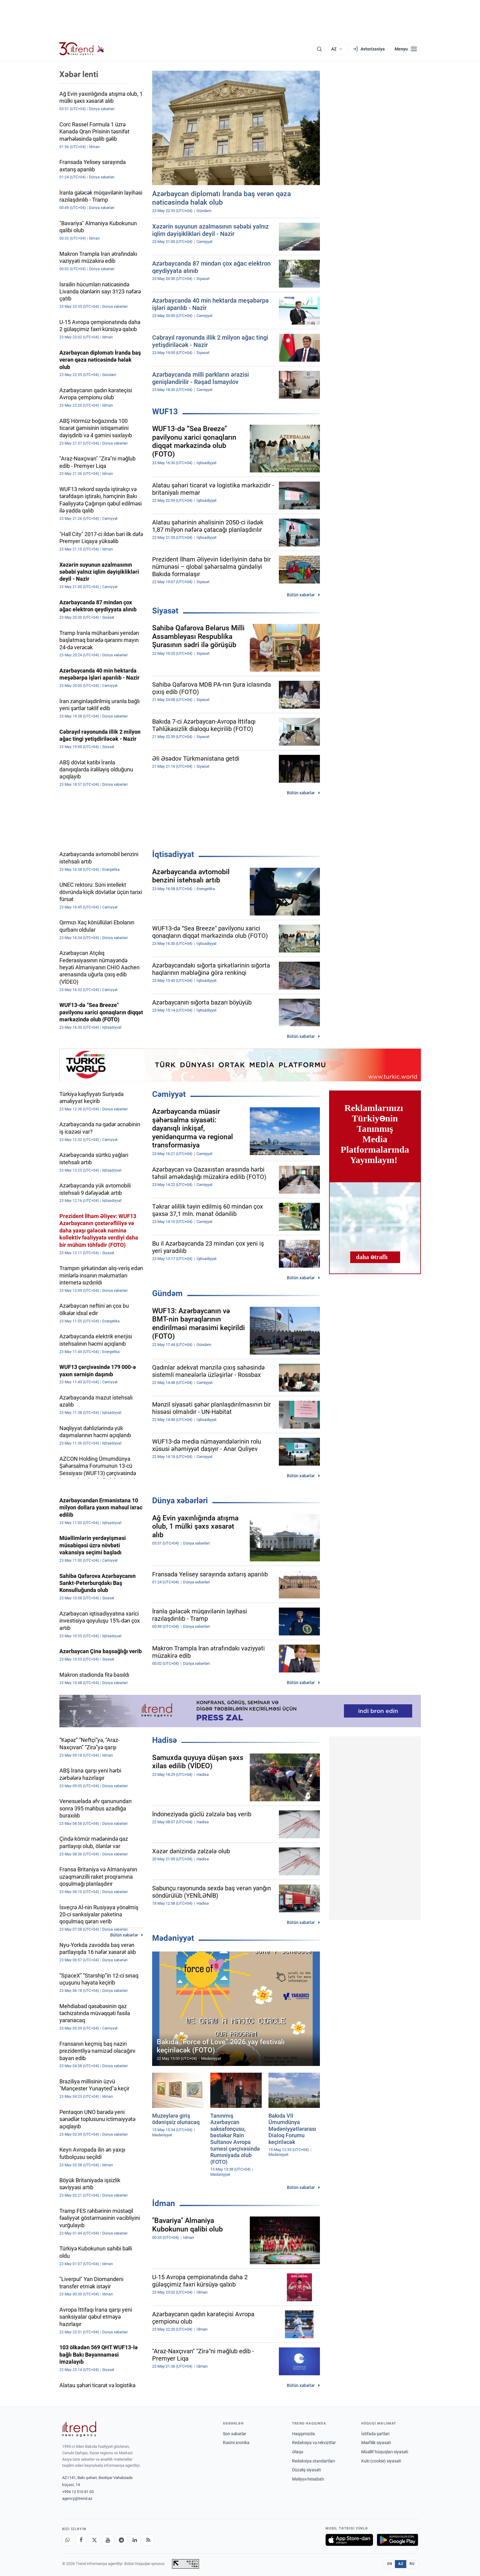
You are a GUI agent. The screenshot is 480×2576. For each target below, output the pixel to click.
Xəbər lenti (78, 74)
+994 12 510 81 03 (78, 2491)
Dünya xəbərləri (180, 1500)
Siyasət (165, 610)
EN (389, 2564)
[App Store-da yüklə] (349, 2540)
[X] (94, 2539)
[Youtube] (108, 2539)
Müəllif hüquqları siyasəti (384, 2451)
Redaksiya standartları (313, 2461)
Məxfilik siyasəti (376, 2442)
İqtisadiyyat (173, 854)
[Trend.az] (82, 49)
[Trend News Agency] (79, 2429)
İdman (163, 2203)
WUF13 (165, 411)
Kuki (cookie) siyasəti (381, 2461)
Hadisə (164, 1740)
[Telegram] (121, 2539)
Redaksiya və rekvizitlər (314, 2442)
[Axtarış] (319, 49)
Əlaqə (297, 2451)
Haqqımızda (303, 2433)
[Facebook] (81, 2539)
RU (412, 2564)
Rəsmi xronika (236, 2442)
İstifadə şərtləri (375, 2433)
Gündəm (167, 1293)
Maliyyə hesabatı (308, 2479)
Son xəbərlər (234, 2433)
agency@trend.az (77, 2498)
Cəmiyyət (169, 1094)
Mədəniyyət (173, 1938)
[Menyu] (406, 49)
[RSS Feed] (148, 2539)
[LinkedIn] (135, 2539)
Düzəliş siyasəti (306, 2469)
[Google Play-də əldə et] (397, 2540)
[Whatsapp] (67, 2539)
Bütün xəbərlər (301, 594)
